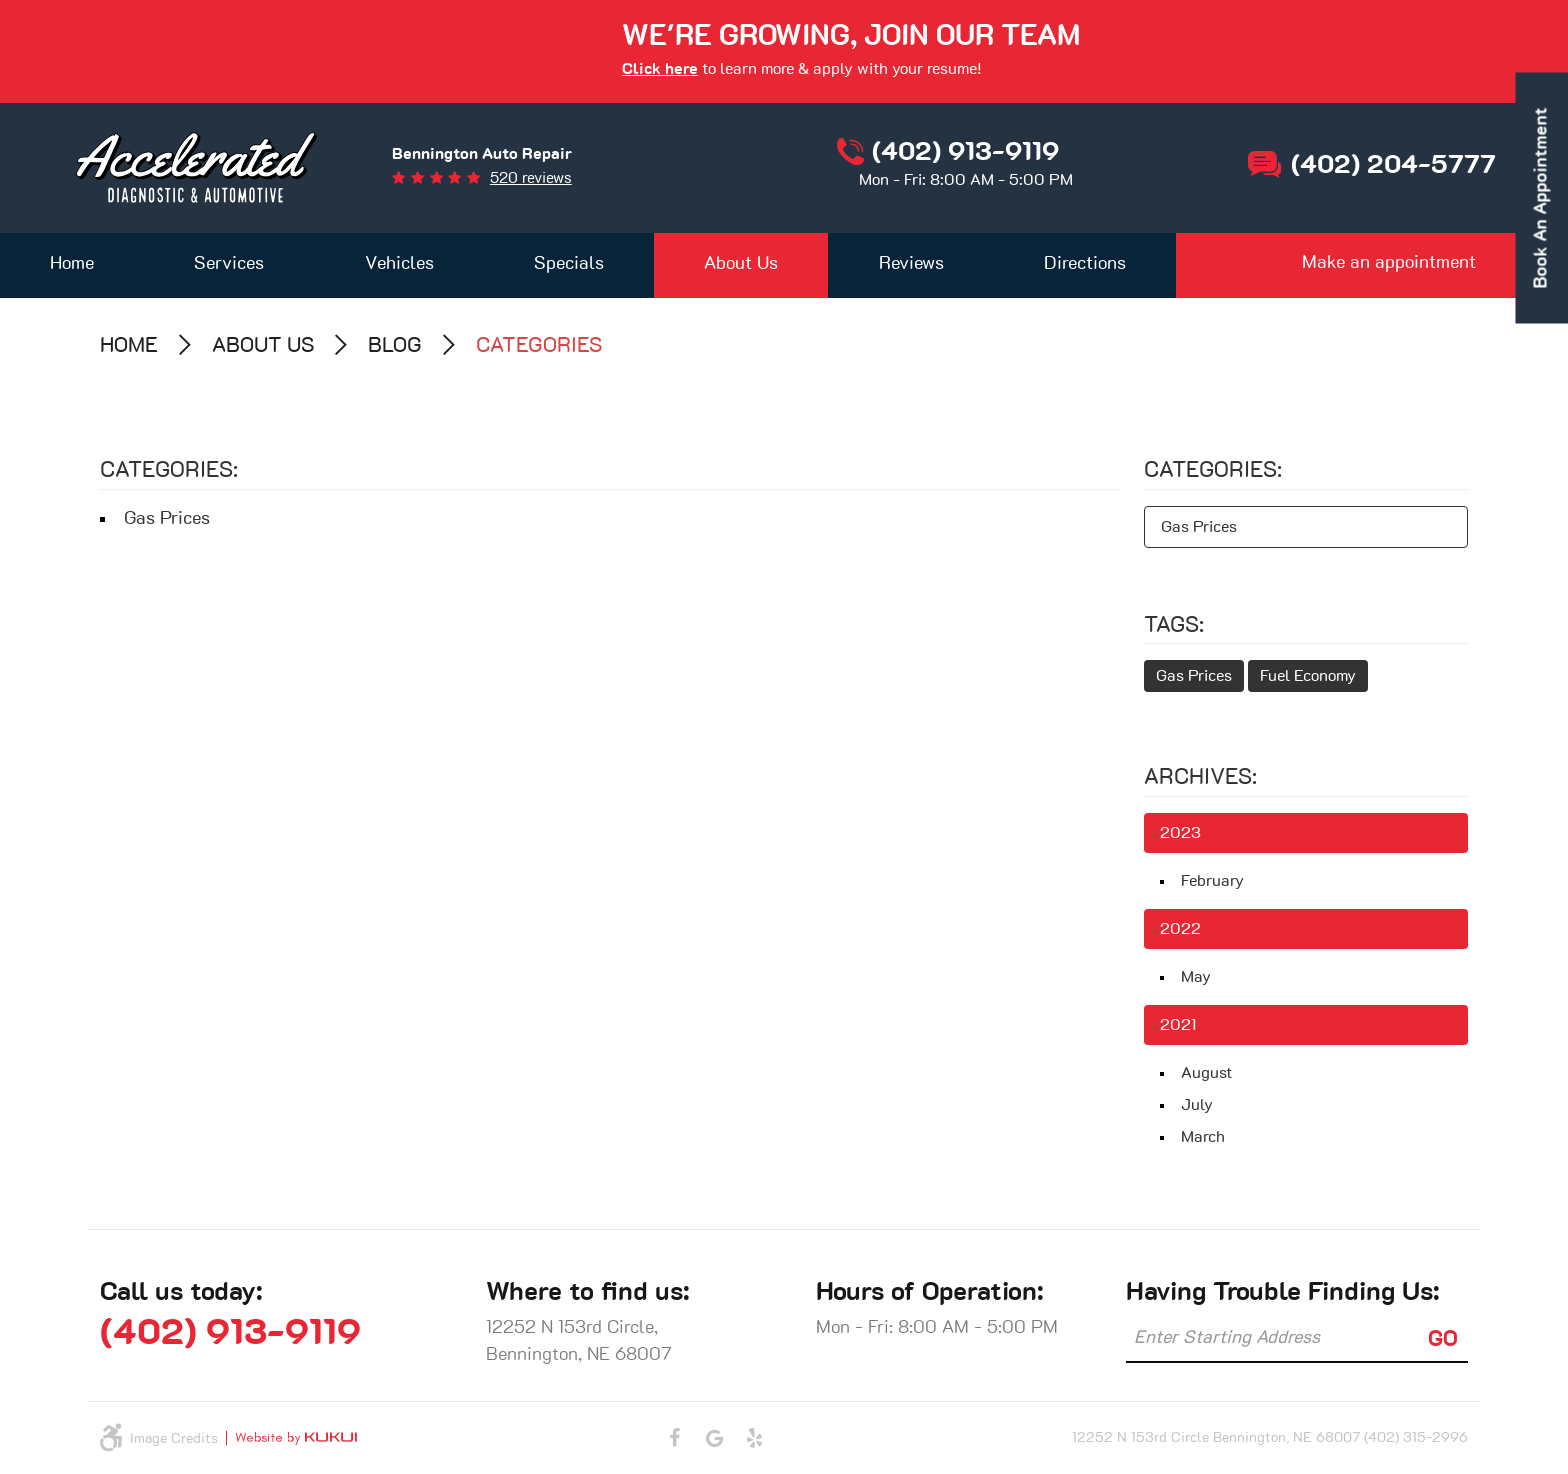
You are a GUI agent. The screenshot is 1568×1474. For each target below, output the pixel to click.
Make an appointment (1389, 263)
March (1203, 1137)
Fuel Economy (1308, 676)
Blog (395, 345)
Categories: (1213, 470)
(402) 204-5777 (1393, 165)
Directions (1085, 264)
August (1206, 1073)
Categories (539, 345)
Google (715, 1438)
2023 (1180, 833)
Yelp (755, 1438)
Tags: (1174, 625)
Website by (291, 1438)
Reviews (911, 264)
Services (229, 264)
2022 (1180, 929)
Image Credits (174, 1439)
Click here (660, 69)
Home (72, 264)
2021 (1178, 1025)
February (1212, 881)
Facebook (675, 1438)
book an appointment (1542, 198)
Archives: (1200, 777)
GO (1443, 1339)
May (1196, 977)
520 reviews (531, 178)
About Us (741, 264)
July (1197, 1105)
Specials (569, 264)
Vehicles (399, 264)
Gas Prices (167, 519)
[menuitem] (72, 265)
